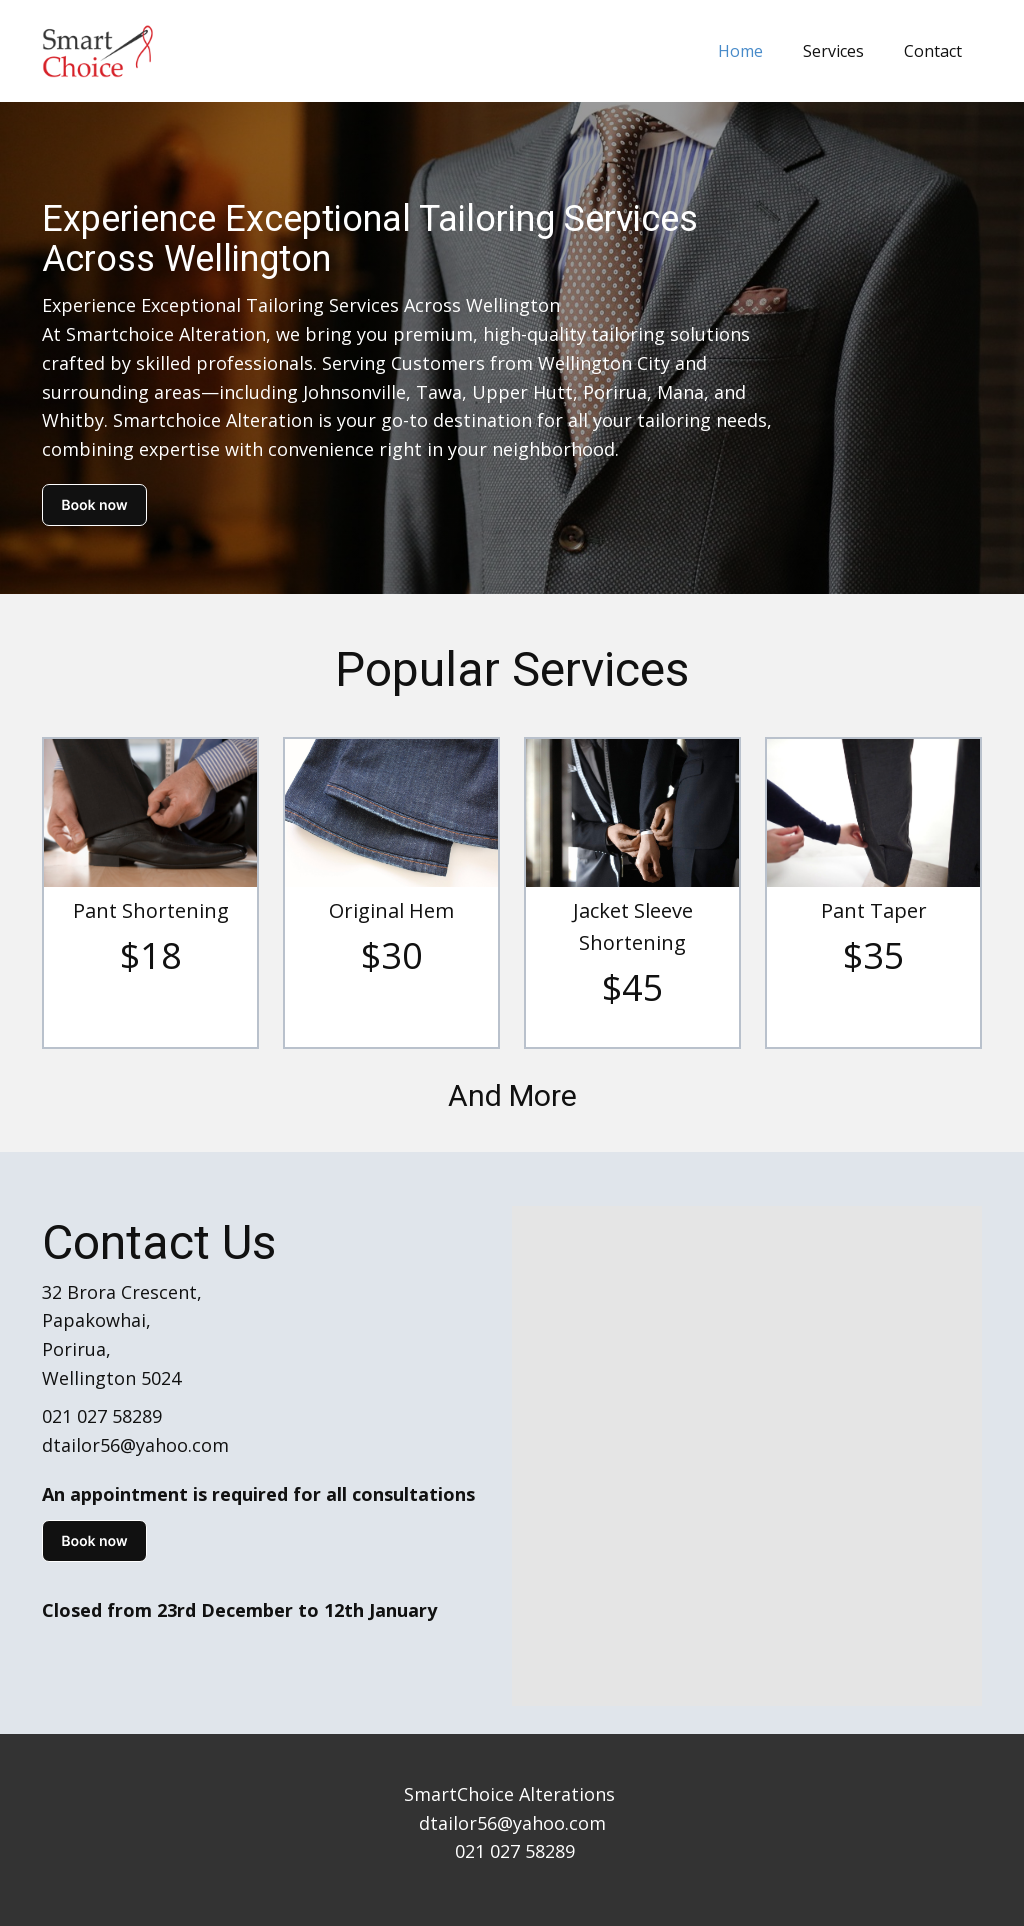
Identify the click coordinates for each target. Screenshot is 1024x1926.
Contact (933, 51)
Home (740, 51)
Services (833, 51)
